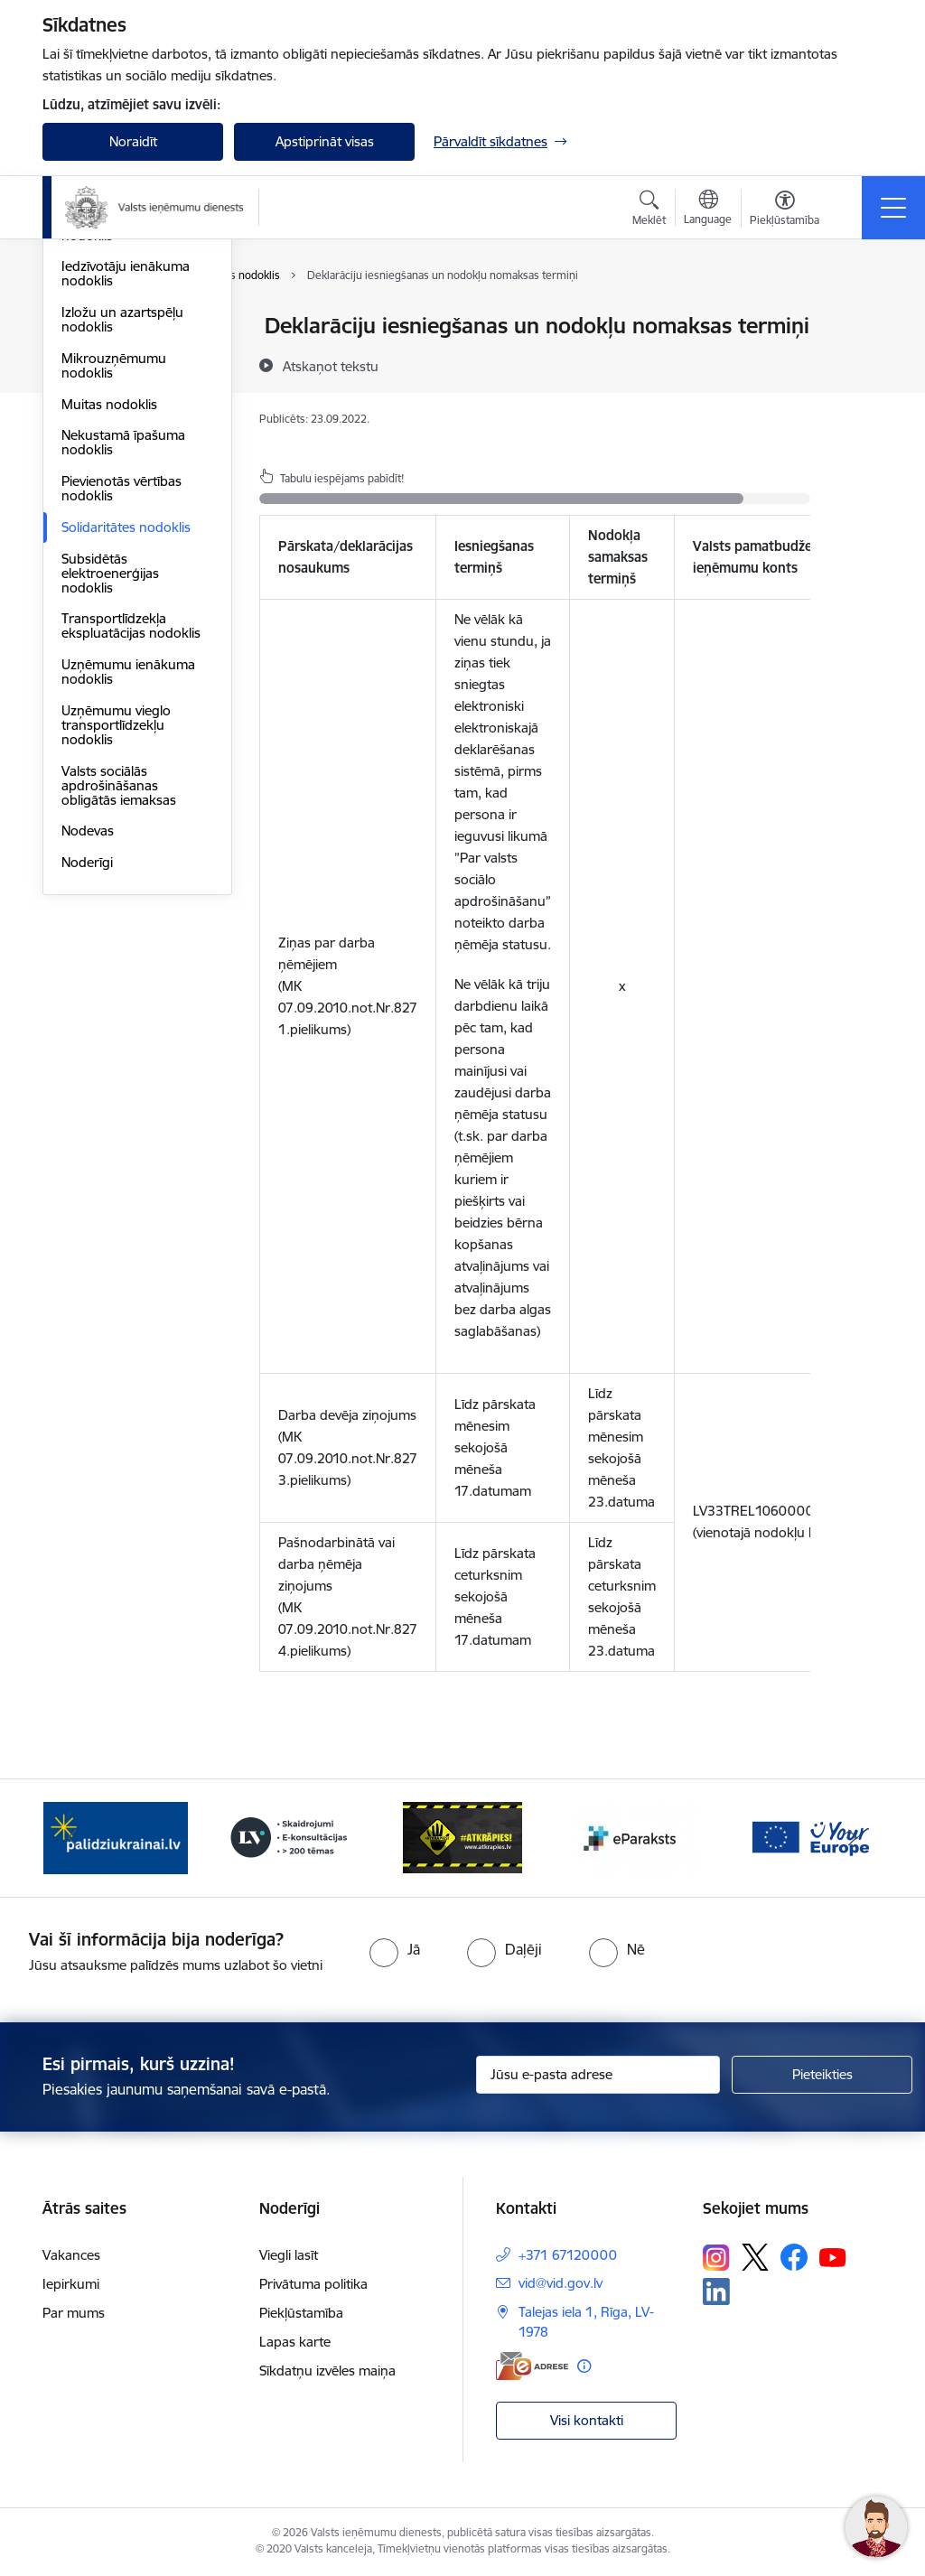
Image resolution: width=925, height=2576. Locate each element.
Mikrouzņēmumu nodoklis (113, 580)
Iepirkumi (70, 2283)
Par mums (73, 2312)
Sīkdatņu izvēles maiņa (327, 2370)
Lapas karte (295, 2341)
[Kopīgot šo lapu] (857, 363)
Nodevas (87, 1045)
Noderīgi (87, 1077)
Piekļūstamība (301, 2312)
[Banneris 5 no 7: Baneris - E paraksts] (636, 1836)
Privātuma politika (313, 2283)
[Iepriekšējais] (72, 1838)
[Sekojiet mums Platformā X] (755, 2257)
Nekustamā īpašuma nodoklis (123, 657)
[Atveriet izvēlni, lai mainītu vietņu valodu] (708, 209)
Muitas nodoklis (109, 619)
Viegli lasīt (288, 2254)
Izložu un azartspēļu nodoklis (122, 534)
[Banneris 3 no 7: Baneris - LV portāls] (289, 1836)
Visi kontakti (586, 2420)
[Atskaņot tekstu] (330, 366)
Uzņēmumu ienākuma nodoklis (128, 886)
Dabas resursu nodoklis (133, 404)
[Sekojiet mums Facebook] (794, 2257)
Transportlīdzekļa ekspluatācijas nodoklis (131, 840)
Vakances (71, 2254)
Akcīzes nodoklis (111, 372)
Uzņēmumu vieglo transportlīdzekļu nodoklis (116, 940)
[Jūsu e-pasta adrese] (598, 2075)
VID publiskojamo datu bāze (130, 334)
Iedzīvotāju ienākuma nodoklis (125, 488)
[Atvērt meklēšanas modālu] (649, 210)
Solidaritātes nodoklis (126, 742)
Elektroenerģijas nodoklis (110, 443)
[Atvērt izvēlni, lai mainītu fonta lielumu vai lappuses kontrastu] (784, 210)
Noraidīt (133, 141)
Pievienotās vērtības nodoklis (121, 703)
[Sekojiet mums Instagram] (716, 2258)
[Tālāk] (852, 1838)
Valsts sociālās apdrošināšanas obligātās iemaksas (118, 1000)
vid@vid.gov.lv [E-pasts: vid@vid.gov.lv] (561, 2282)
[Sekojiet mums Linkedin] (716, 2291)
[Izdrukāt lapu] (857, 318)
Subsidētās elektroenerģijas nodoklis (110, 788)
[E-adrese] (532, 2366)
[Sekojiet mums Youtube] (832, 2256)
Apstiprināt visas (325, 141)
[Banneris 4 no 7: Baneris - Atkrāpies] (462, 1836)
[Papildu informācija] (584, 2366)
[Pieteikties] (822, 2075)
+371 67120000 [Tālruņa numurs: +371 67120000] (568, 2254)
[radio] (394, 1949)
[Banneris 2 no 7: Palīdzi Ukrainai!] (115, 1836)
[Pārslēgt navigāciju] (893, 207)
